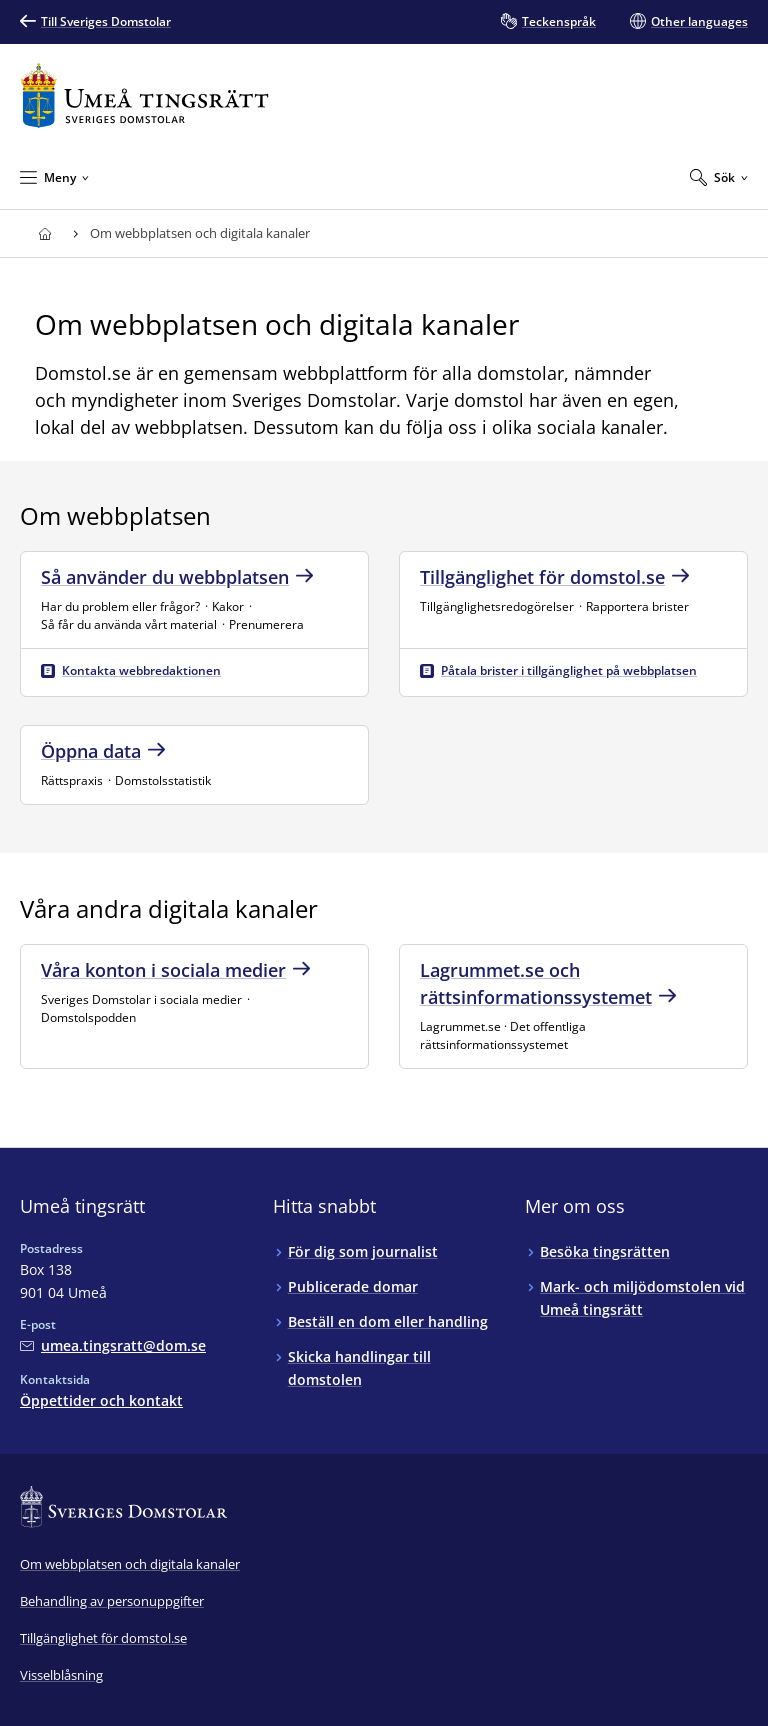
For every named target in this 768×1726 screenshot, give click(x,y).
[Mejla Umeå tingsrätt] (113, 1345)
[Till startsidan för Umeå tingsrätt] (144, 95)
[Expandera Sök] (719, 177)
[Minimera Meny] (54, 177)
